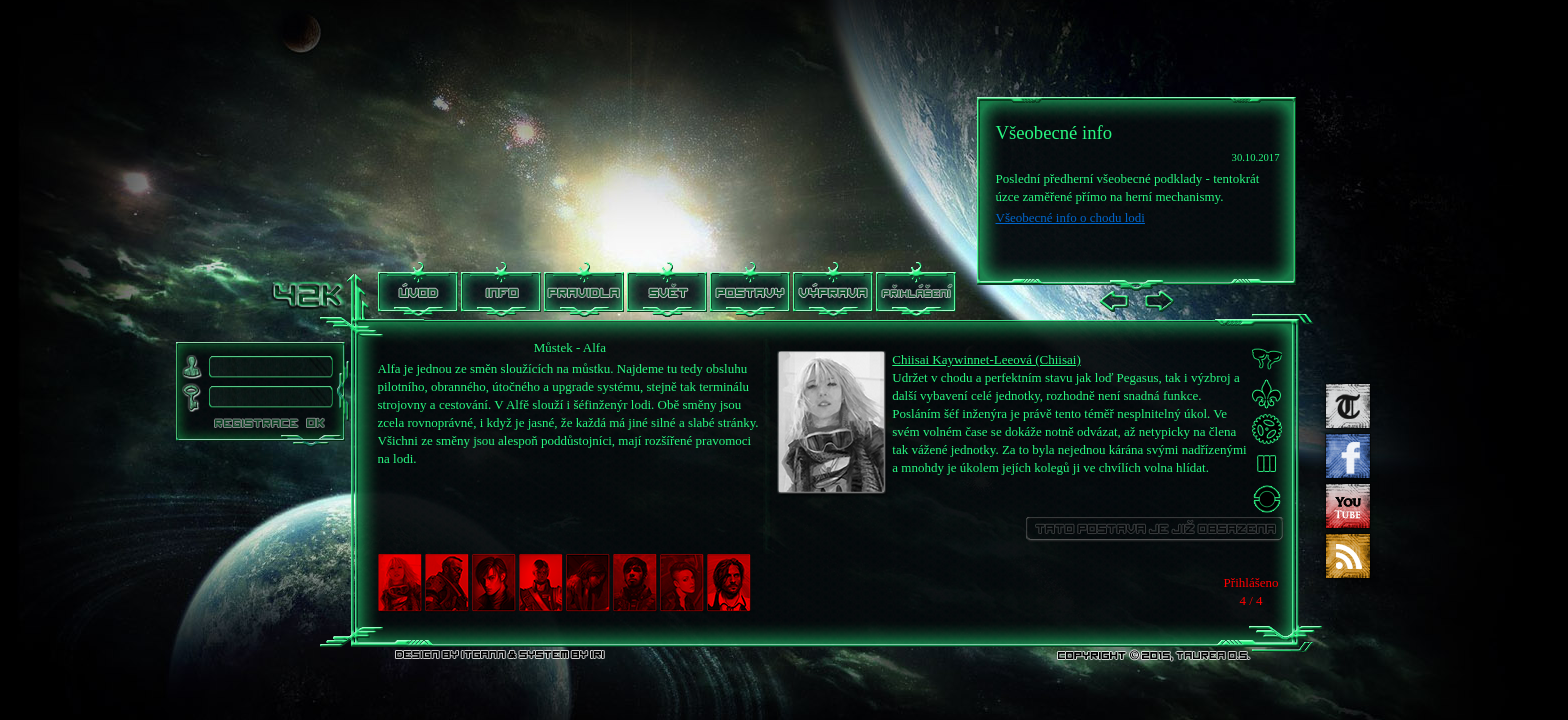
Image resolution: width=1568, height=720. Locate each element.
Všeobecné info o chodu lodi (1070, 217)
